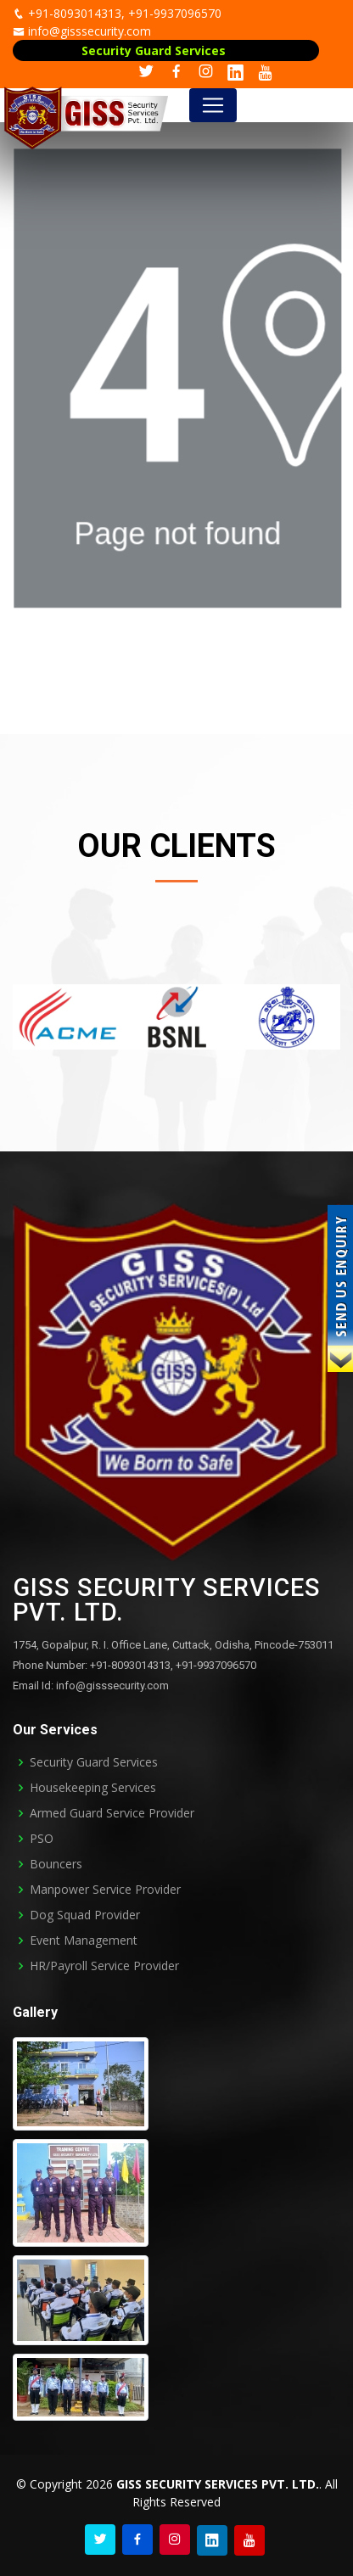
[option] (67, 1017)
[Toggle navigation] (213, 105)
